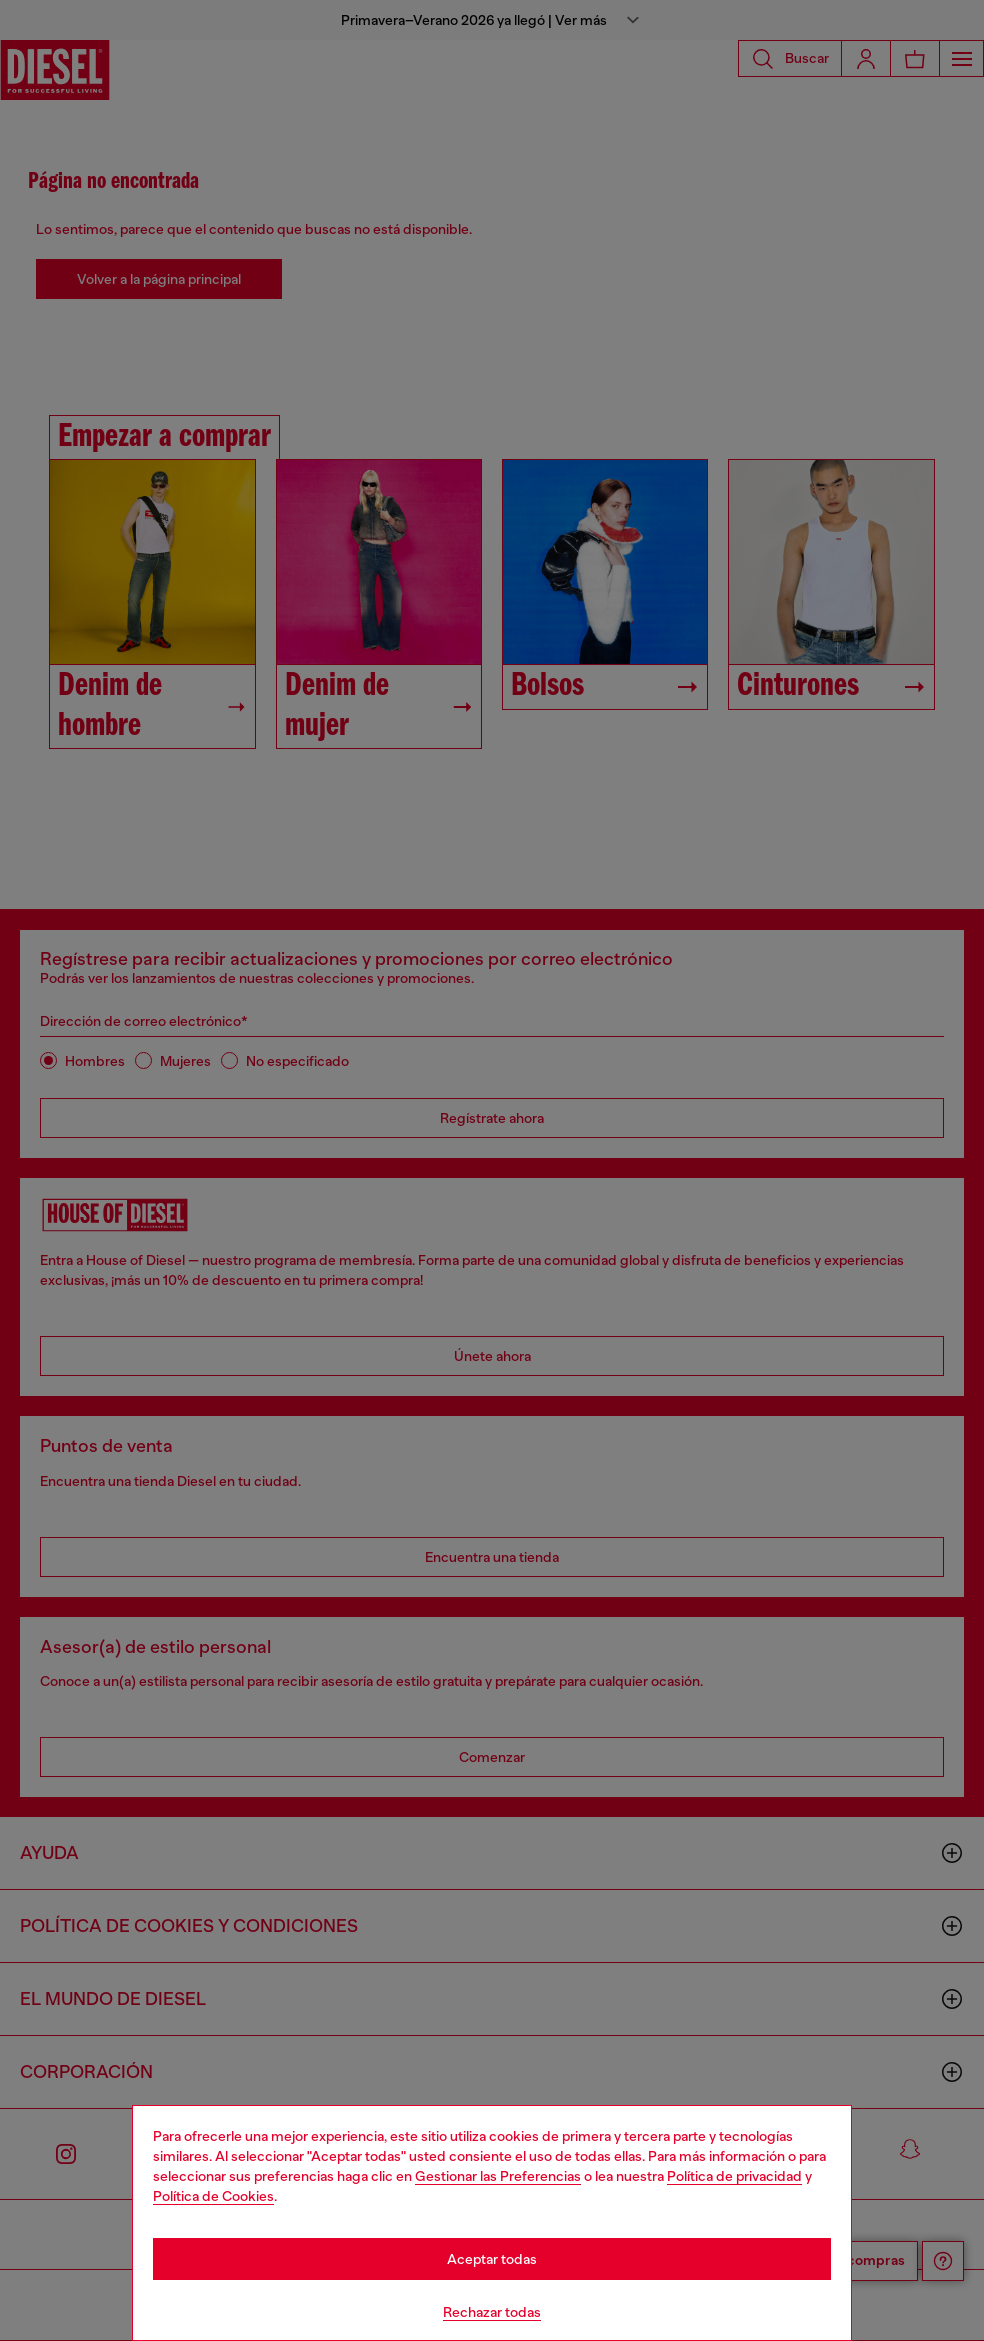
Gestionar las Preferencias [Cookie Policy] (498, 2176)
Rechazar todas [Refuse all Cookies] (492, 2312)
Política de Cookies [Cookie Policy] (213, 2196)
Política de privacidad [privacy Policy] (734, 2176)
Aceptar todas (492, 2259)
